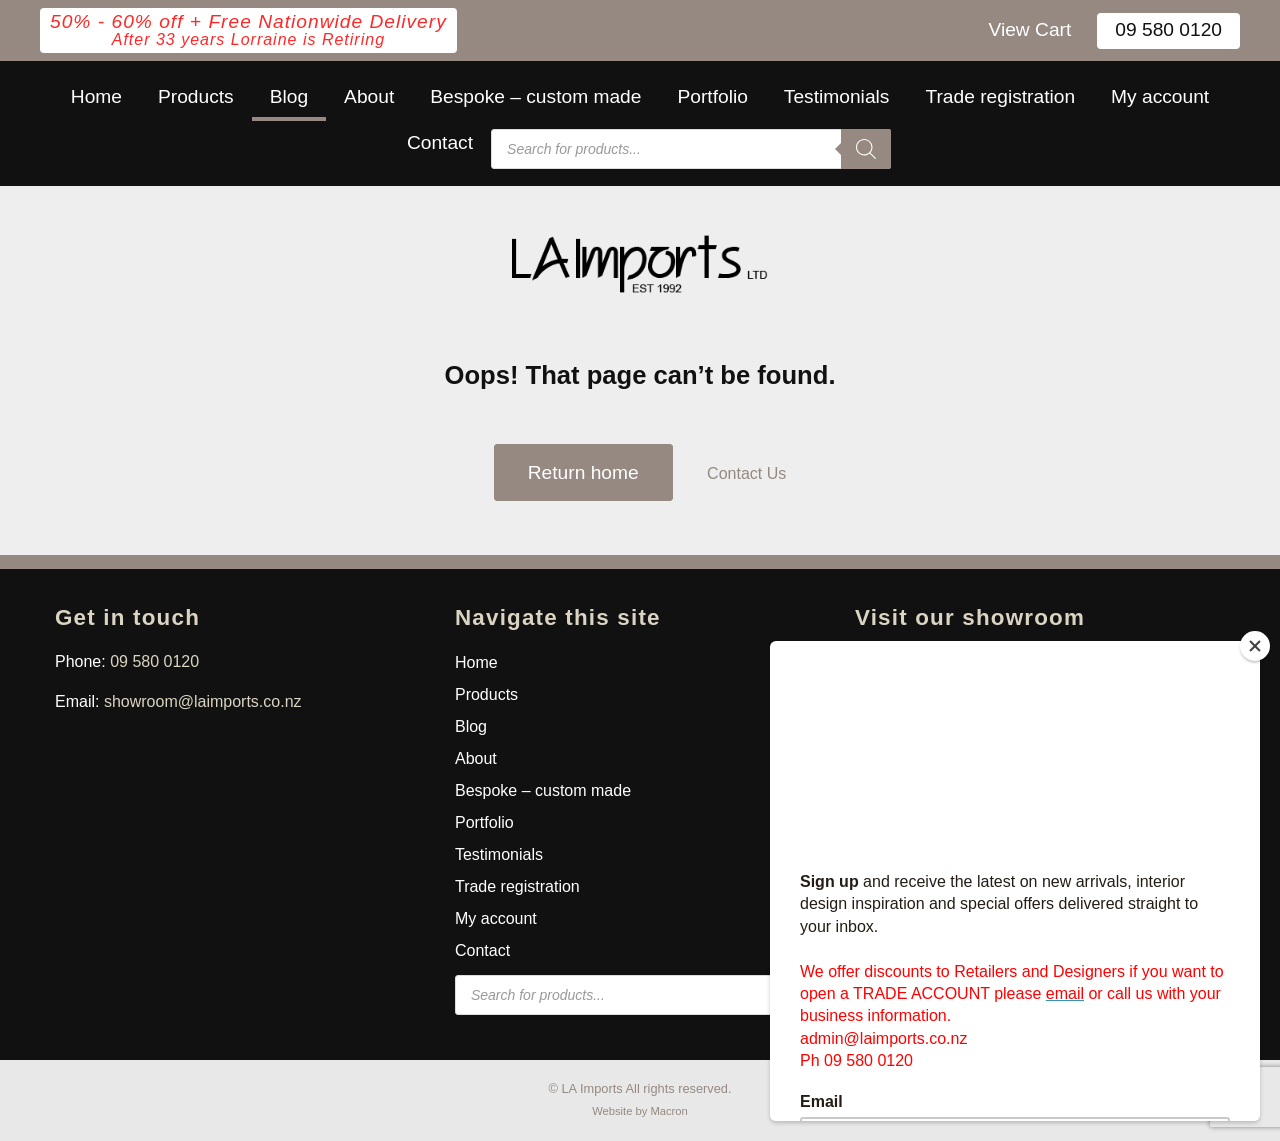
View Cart (1029, 29)
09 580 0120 (1168, 29)
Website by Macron (640, 1111)
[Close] (1255, 646)
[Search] (866, 149)
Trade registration (1000, 96)
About (369, 96)
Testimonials (837, 96)
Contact (440, 142)
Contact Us (746, 473)
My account (1160, 96)
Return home (583, 472)
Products (196, 96)
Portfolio (712, 96)
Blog (289, 96)
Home (96, 96)
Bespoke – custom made (535, 96)
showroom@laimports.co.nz (203, 701)
